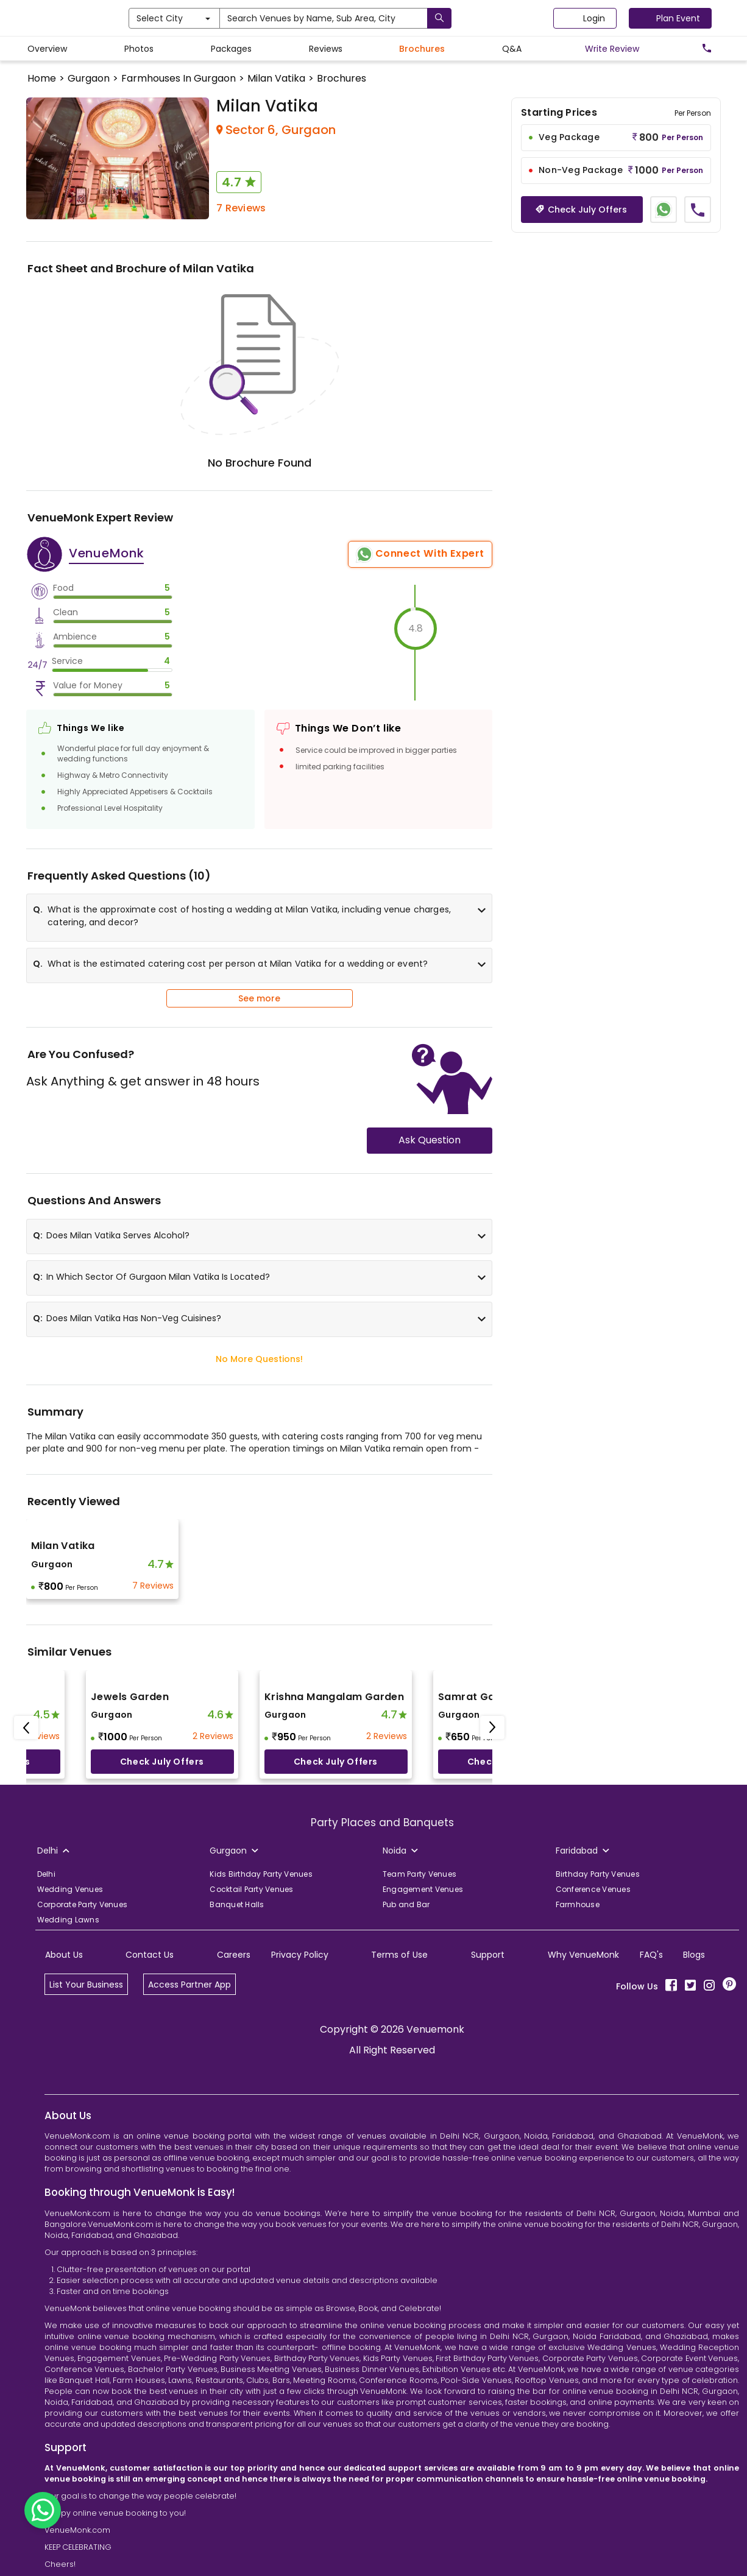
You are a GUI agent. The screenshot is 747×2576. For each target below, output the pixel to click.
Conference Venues (593, 1889)
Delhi (46, 1874)
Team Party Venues (419, 1874)
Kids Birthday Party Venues (261, 1874)
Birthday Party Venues (598, 1874)
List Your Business (86, 1984)
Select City (227, 18)
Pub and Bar (406, 1904)
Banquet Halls (237, 1904)
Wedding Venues (70, 1889)
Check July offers (162, 1762)
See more (259, 998)
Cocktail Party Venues (251, 1889)
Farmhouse (578, 1904)
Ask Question (429, 1140)
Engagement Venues (423, 1889)
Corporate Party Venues (82, 1904)
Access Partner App (189, 1984)
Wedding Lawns (68, 1919)
